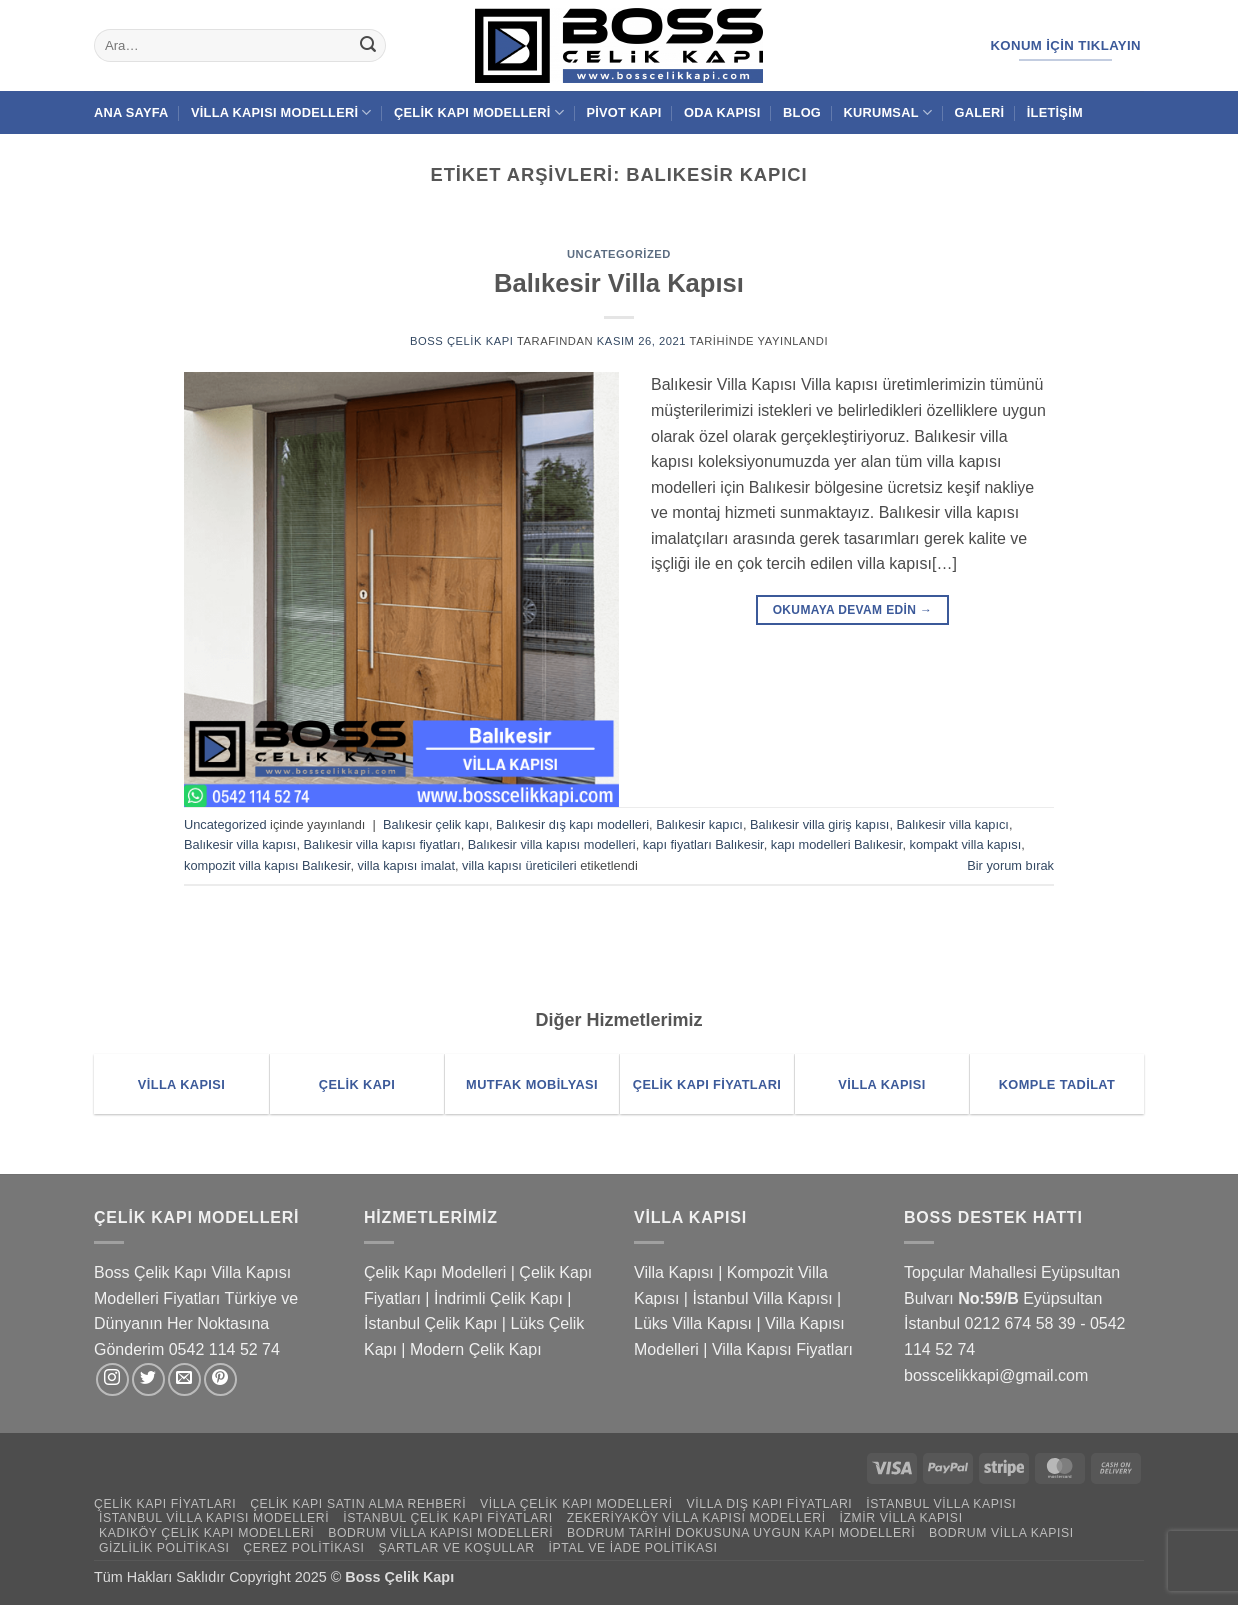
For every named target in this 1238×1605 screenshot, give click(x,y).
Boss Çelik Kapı (462, 341)
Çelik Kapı (422, 1577)
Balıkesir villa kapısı (240, 844)
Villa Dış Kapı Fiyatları (770, 1504)
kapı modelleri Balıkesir (837, 844)
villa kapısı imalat (406, 865)
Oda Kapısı (722, 112)
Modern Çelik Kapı (476, 1349)
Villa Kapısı (674, 1272)
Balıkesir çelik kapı (436, 824)
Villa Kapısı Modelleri (281, 112)
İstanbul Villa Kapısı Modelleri (214, 1518)
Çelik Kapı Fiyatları (165, 1504)
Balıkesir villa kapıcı (953, 824)
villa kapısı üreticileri (519, 865)
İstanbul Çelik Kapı (430, 1323)
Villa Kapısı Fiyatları (782, 1349)
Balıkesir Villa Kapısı (619, 283)
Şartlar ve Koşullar (456, 1548)
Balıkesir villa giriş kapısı (819, 824)
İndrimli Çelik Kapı (498, 1298)
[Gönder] (368, 46)
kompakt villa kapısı (966, 844)
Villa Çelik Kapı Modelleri (576, 1504)
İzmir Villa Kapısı (900, 1518)
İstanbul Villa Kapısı (762, 1298)
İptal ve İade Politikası (632, 1548)
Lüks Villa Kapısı (693, 1323)
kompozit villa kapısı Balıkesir (267, 865)
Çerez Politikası (303, 1548)
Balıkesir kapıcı (699, 824)
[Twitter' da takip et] (148, 1379)
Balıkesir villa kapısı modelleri (552, 844)
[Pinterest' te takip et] (220, 1379)
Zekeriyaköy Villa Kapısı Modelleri (696, 1518)
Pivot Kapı (623, 112)
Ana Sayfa (131, 112)
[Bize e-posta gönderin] (184, 1379)
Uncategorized (619, 254)
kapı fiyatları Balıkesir (703, 844)
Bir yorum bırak (1010, 865)
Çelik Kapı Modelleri (479, 112)
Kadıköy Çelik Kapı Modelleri (206, 1533)
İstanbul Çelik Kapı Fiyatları (448, 1518)
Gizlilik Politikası (164, 1548)
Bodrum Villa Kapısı (1001, 1533)
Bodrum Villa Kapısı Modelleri (440, 1533)
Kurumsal (887, 112)
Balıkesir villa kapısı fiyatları (382, 844)
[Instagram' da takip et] (112, 1379)
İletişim (1055, 112)
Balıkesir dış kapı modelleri (572, 824)
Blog (802, 112)
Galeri (980, 112)
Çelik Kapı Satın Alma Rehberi (358, 1504)
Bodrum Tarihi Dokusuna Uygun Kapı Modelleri (741, 1533)
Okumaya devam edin (853, 610)
